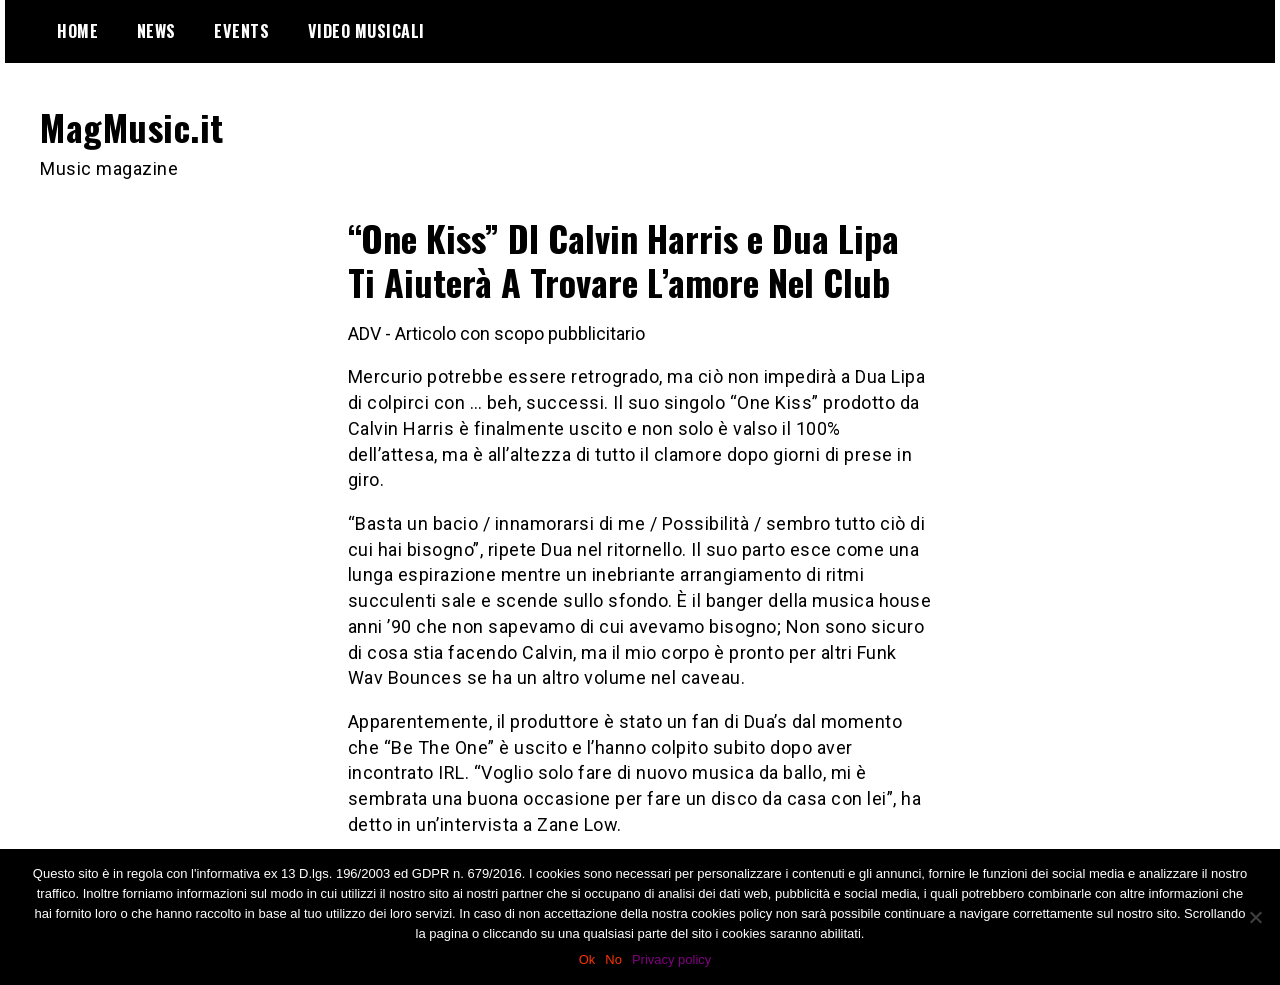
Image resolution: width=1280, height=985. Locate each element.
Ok (587, 959)
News (156, 31)
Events (241, 31)
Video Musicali (366, 31)
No (613, 959)
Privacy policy (671, 959)
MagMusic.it (132, 126)
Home (77, 31)
